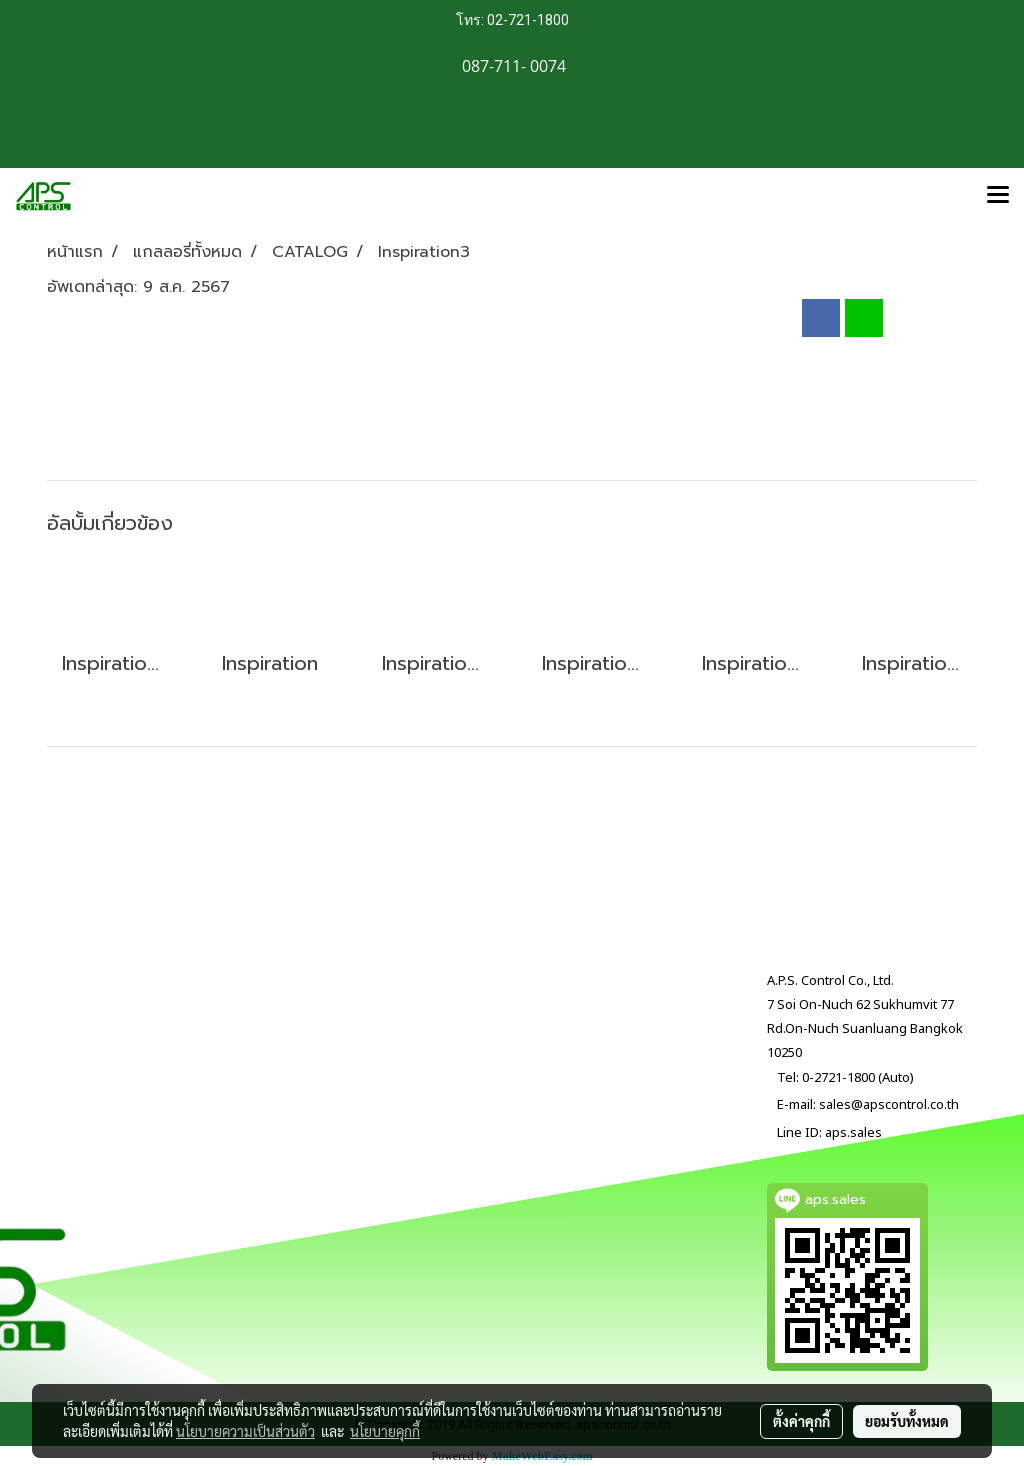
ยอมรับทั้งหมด (907, 1421)
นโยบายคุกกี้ (385, 1431)
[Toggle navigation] (998, 196)
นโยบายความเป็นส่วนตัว (245, 1431)
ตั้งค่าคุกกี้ (801, 1421)
